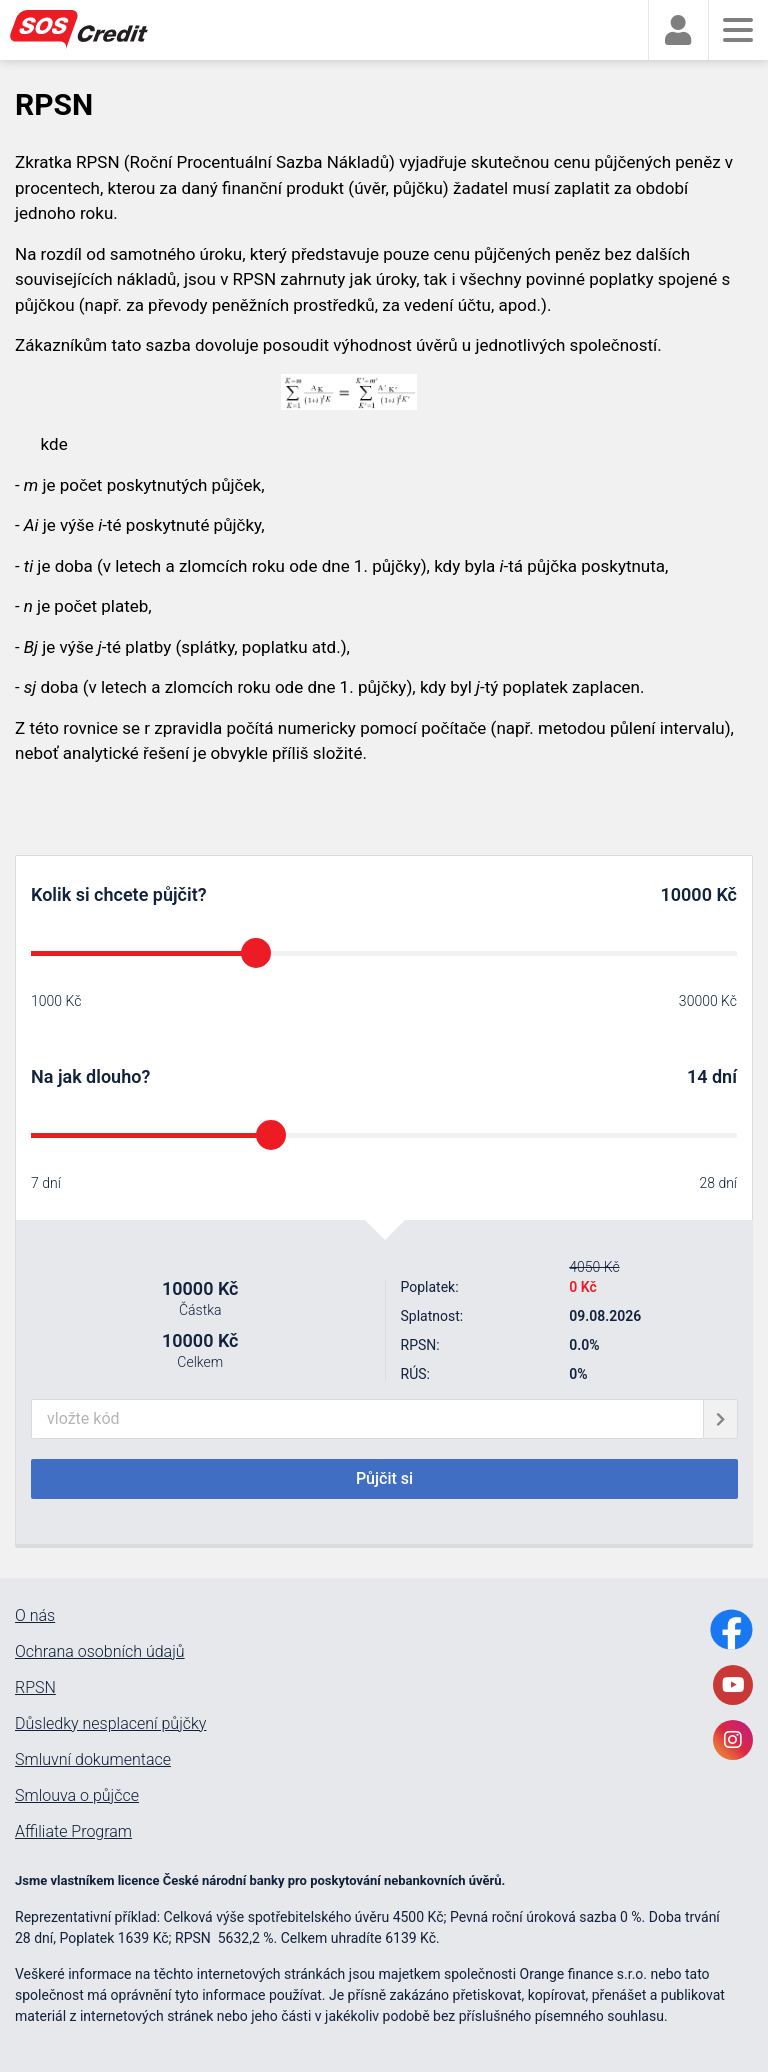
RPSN (35, 1688)
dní (724, 1076)
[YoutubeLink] (733, 1685)
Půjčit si (384, 1478)
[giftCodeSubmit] (720, 1419)
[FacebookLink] (731, 1629)
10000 (686, 894)
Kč (724, 894)
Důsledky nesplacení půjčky (110, 1724)
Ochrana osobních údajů (100, 1652)
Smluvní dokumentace (93, 1760)
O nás (35, 1616)
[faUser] (678, 30)
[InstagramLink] (733, 1740)
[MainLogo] (90, 30)
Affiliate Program (73, 1832)
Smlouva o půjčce (77, 1796)
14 (697, 1076)
